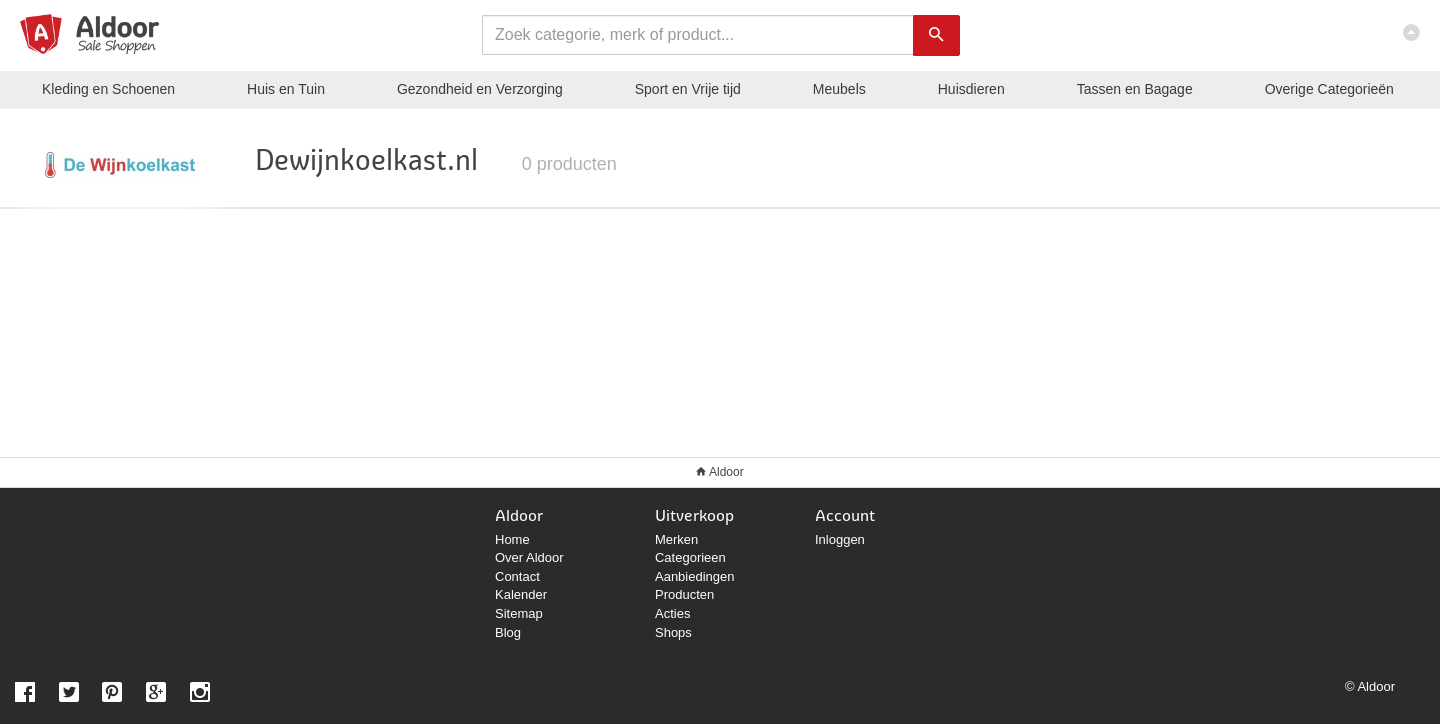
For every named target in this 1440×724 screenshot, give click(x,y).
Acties (672, 613)
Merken (676, 539)
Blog (508, 632)
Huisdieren (971, 89)
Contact (517, 576)
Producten (684, 594)
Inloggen (840, 539)
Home (512, 539)
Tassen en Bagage (1135, 89)
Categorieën (1329, 89)
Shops (673, 632)
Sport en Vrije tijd (688, 89)
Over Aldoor (529, 557)
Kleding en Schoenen (108, 89)
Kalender (521, 594)
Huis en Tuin (286, 89)
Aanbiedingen (695, 576)
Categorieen (690, 557)
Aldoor (726, 472)
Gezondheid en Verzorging (480, 89)
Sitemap (519, 613)
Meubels (839, 89)
